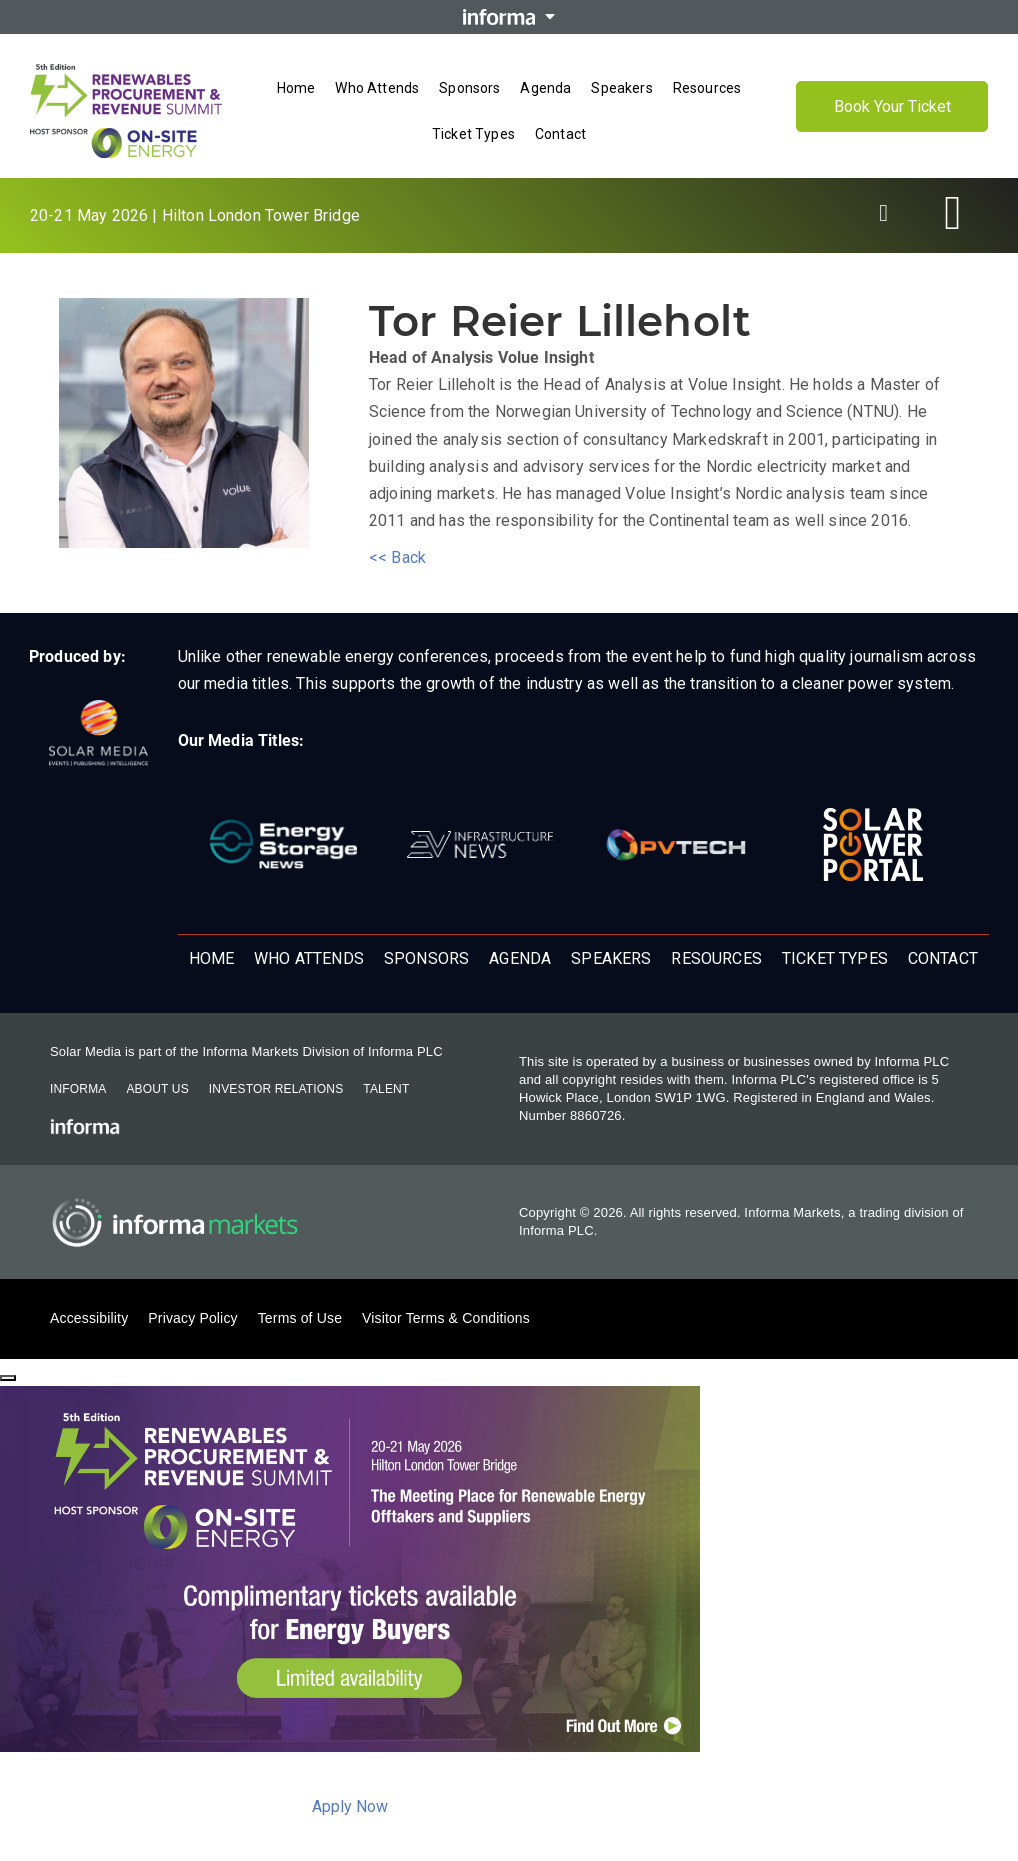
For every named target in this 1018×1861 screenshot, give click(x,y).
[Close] (8, 1378)
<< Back (397, 557)
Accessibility (89, 1318)
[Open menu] (509, 155)
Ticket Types (835, 958)
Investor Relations (276, 1089)
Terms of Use (300, 1318)
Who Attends (309, 958)
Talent (386, 1089)
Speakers (611, 958)
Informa (78, 1089)
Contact (943, 958)
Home (212, 958)
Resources (716, 958)
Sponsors (426, 958)
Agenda (520, 958)
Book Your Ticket (892, 106)
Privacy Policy (192, 1318)
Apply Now (350, 1806)
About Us (157, 1089)
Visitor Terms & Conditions (446, 1318)
